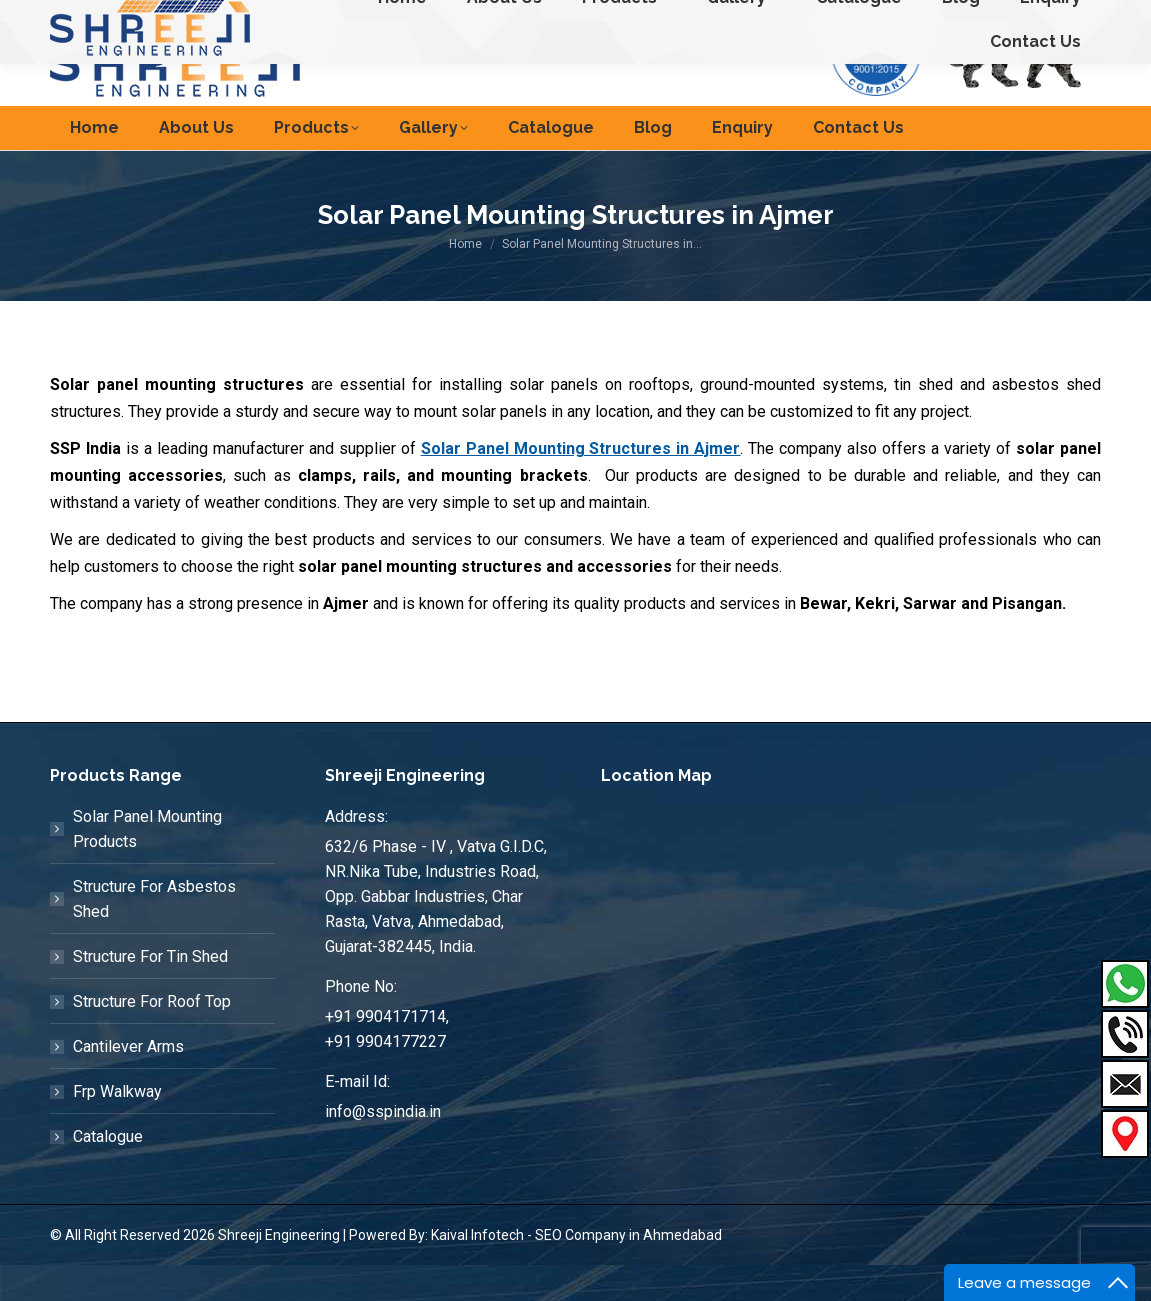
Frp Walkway (117, 1127)
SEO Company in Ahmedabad (628, 1271)
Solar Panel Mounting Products (147, 865)
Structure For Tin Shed (150, 992)
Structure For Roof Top (152, 1037)
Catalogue (108, 1172)
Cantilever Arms (128, 1082)
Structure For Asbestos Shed (154, 935)
